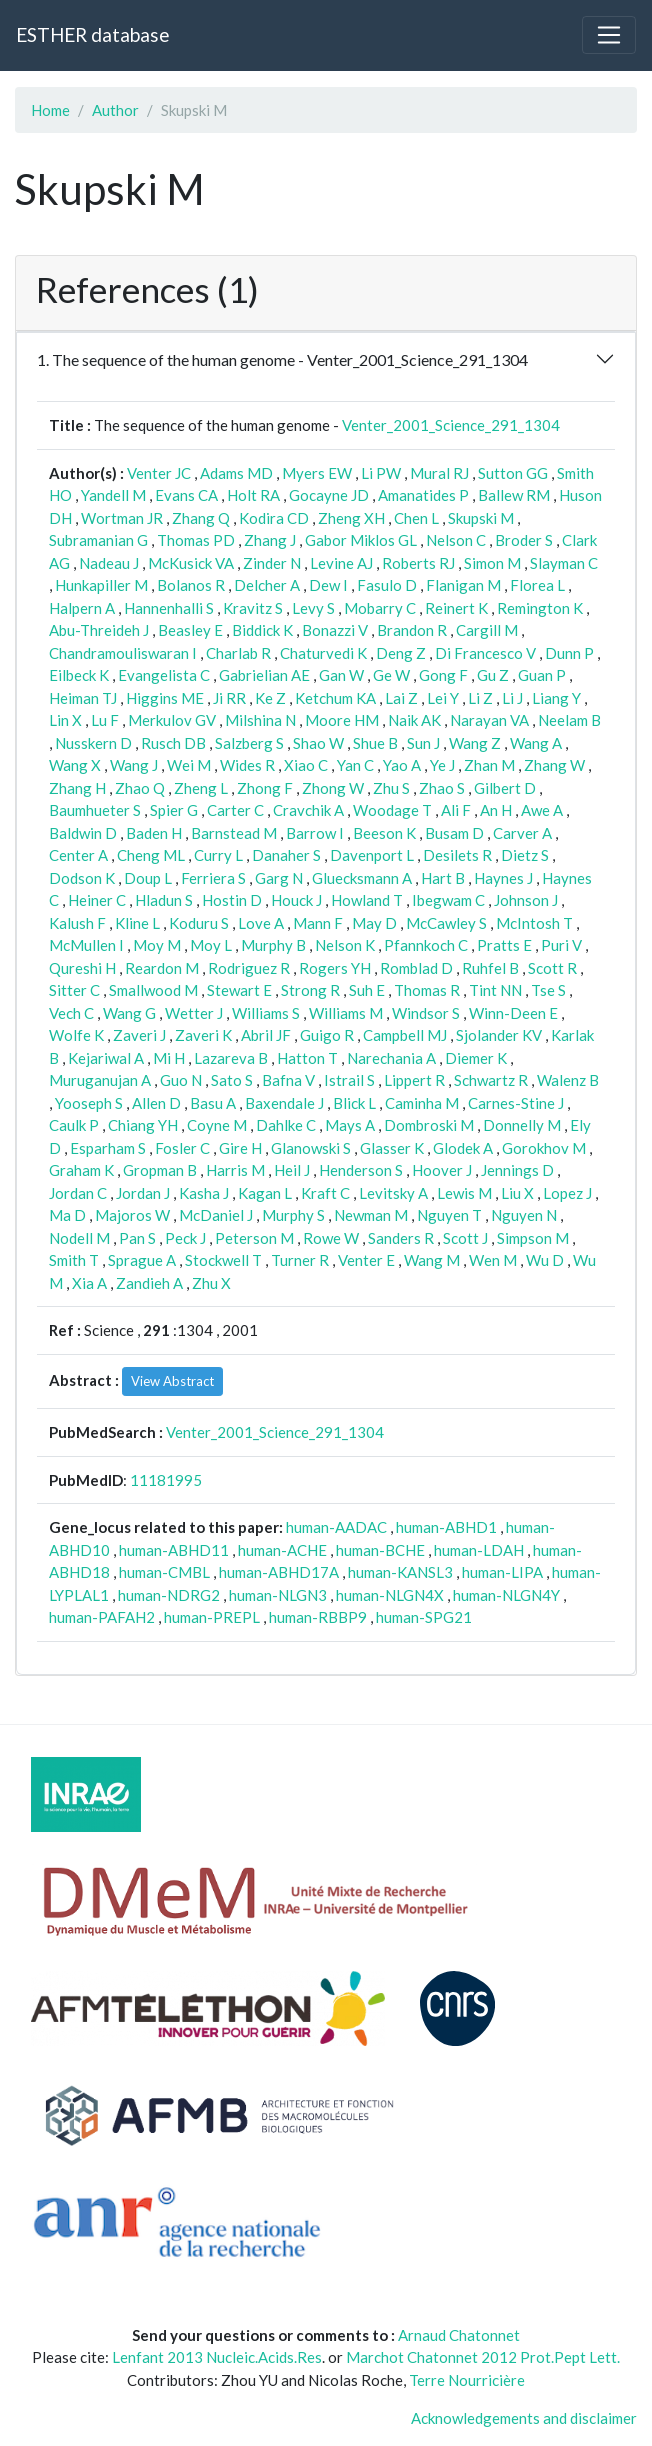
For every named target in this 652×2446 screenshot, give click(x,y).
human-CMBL (164, 1572)
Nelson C (456, 540)
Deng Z (401, 653)
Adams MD (236, 473)
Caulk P (74, 1125)
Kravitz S (253, 608)
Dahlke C (286, 1125)
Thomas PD (196, 540)
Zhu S (391, 788)
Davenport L (372, 855)
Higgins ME (165, 698)
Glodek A (463, 1148)
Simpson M (533, 1238)
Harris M (235, 1170)
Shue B (375, 743)
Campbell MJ (405, 1035)
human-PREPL (212, 1617)
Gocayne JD (329, 495)
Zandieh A (149, 1283)
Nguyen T (449, 1215)
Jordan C (78, 1193)
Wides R (247, 765)
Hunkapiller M (101, 585)
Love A (261, 923)
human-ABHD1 (446, 1527)
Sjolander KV (499, 1035)
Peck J (185, 1238)
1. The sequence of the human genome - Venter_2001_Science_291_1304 (282, 359)
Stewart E (239, 990)
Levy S (313, 608)
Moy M (157, 945)
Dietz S (525, 855)
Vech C (71, 1013)
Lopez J (567, 1193)
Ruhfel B (490, 968)
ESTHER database (92, 34)
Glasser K (392, 1148)
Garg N (279, 878)
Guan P (542, 675)
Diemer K (476, 1058)
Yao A (402, 765)
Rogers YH (335, 968)
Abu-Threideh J (99, 630)
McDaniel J (216, 1215)
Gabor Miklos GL (361, 540)
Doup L (148, 878)
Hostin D (232, 900)
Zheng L (201, 788)
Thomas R (427, 990)
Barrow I (315, 833)
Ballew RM (514, 495)
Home (50, 110)
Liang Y (556, 698)
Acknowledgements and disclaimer (524, 2418)
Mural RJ (439, 473)
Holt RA (253, 495)
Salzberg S (249, 743)
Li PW (381, 473)
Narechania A (391, 1058)
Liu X (517, 1193)
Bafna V (288, 1080)
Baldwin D (83, 833)
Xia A (89, 1283)
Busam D (454, 833)
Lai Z (401, 698)
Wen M (493, 1260)
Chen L (416, 518)
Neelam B (569, 720)
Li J (512, 698)
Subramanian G (98, 540)
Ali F (456, 810)
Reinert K (456, 608)
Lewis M (464, 1193)
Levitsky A (393, 1193)
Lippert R (414, 1080)
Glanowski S (311, 1148)
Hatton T (307, 1058)
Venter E (366, 1260)
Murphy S (293, 1215)
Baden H (154, 833)
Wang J (134, 765)
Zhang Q (201, 518)
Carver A (522, 833)
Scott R (552, 968)
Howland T (367, 900)
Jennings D (517, 1170)
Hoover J (442, 1170)
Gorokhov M (544, 1148)
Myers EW (317, 473)
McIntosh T (534, 923)
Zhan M (489, 765)
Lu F (105, 720)
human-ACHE (282, 1550)
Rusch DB (173, 743)
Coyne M (217, 1125)
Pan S (137, 1238)
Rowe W (331, 1238)
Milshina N (260, 720)
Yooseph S (89, 1103)
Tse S (548, 990)
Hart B (443, 878)
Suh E (367, 990)
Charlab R (238, 653)
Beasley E (190, 630)
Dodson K (82, 878)
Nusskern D (93, 743)
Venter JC (159, 473)
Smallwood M (153, 990)
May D (374, 923)
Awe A (542, 810)
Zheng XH (351, 518)
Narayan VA (489, 720)
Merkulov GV (172, 720)
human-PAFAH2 (102, 1617)
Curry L (218, 855)
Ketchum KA (335, 698)
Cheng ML (151, 855)
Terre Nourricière (467, 2380)
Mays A (350, 1125)
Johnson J (526, 900)
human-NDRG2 (169, 1595)
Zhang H (77, 788)
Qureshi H (82, 968)
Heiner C (97, 900)
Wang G (129, 1013)
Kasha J (204, 1193)
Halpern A (82, 608)
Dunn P (569, 653)
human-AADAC (336, 1527)
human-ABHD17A (279, 1572)
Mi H (169, 1058)
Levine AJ (341, 563)
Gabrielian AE (264, 675)
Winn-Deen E (513, 1013)
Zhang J (270, 540)
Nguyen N (524, 1215)
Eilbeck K (79, 675)
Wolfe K (76, 1035)
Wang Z (475, 743)
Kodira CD (274, 518)
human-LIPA (502, 1572)
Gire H (240, 1148)
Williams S (266, 1013)
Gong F (443, 675)
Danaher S (286, 855)
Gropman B (160, 1170)
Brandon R (412, 630)
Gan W (341, 675)
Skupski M (481, 518)
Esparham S (108, 1148)
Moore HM (342, 720)
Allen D (156, 1103)
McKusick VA (191, 563)
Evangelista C (164, 675)
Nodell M (79, 1238)
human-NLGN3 (278, 1595)
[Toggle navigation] (609, 35)
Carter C (235, 810)
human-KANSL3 (400, 1572)
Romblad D (416, 968)
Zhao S (442, 788)
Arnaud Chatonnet (459, 2335)
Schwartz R (491, 1080)
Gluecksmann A (362, 878)
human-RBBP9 (318, 1617)
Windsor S (426, 1013)
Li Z (480, 698)
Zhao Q (140, 788)
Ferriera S (213, 878)
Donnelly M (522, 1125)
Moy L (211, 945)
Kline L (137, 923)
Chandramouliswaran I (123, 653)
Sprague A (142, 1260)
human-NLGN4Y (506, 1595)
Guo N (181, 1080)
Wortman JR (122, 518)
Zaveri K (203, 1035)
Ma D (67, 1215)
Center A (78, 855)
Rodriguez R (249, 968)
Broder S (524, 540)
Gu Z (493, 675)
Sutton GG (513, 473)
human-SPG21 (424, 1617)
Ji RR (229, 698)
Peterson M (254, 1238)
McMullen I (86, 945)
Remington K (540, 608)
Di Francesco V (485, 653)
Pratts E (504, 945)
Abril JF (266, 1035)
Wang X (75, 765)
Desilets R (457, 855)
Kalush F (77, 923)
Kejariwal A (106, 1058)
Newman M (371, 1215)
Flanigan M (463, 585)
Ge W (391, 675)
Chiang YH (143, 1125)
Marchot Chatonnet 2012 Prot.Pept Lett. (483, 2357)
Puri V (561, 945)
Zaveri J (139, 1035)
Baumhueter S (95, 810)
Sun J (423, 743)
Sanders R (401, 1238)
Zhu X (211, 1283)
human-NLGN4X (390, 1595)
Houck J (296, 900)
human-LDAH (479, 1550)
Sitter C (74, 990)
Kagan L (265, 1193)
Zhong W (333, 788)
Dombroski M (429, 1125)
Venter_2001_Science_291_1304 (451, 425)
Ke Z (270, 698)
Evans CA (186, 495)
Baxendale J (284, 1103)
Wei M (189, 765)
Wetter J (194, 1013)
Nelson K (345, 945)
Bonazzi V (335, 630)
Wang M (432, 1260)
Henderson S (361, 1170)
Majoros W (132, 1215)
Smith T (74, 1260)
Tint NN (495, 990)
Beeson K (384, 833)
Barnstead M (234, 833)
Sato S (232, 1080)
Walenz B (568, 1080)
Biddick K (262, 630)
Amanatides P (423, 495)
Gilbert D (505, 788)
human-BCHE (380, 1550)
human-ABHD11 (174, 1550)
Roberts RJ (418, 563)
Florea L (537, 585)
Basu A (213, 1103)
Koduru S (199, 923)
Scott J (465, 1238)
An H (496, 810)
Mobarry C (380, 608)
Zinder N (272, 563)
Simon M (492, 563)
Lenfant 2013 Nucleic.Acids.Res (217, 2357)
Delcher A (267, 585)
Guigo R (327, 1035)
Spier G (174, 810)
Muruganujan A (100, 1080)
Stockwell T (223, 1260)
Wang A (536, 743)
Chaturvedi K (323, 653)
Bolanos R (191, 585)
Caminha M (422, 1103)
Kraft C (325, 1193)
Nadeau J (109, 563)
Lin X (65, 720)
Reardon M (162, 968)
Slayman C (564, 563)
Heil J (292, 1170)
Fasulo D (387, 585)
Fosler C (182, 1148)
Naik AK (414, 720)
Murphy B (273, 945)
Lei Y (443, 698)
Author (115, 110)
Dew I (328, 585)
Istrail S (349, 1080)
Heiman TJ (83, 698)
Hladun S (164, 900)
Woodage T (392, 810)
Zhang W (554, 765)
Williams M (346, 1013)
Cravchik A (308, 810)
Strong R (310, 990)
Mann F (318, 923)
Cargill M (487, 630)
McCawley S (446, 923)
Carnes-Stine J (516, 1103)
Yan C (355, 765)
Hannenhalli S (169, 608)
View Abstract (172, 1381)
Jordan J (143, 1193)
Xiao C (306, 765)
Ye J (442, 765)
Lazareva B (231, 1058)
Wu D (545, 1260)
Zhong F (265, 788)
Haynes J (503, 878)
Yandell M (113, 495)
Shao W (318, 743)
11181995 (166, 1480)
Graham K (81, 1170)
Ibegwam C (448, 900)
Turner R (300, 1260)
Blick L (354, 1103)
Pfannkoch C (426, 945)
